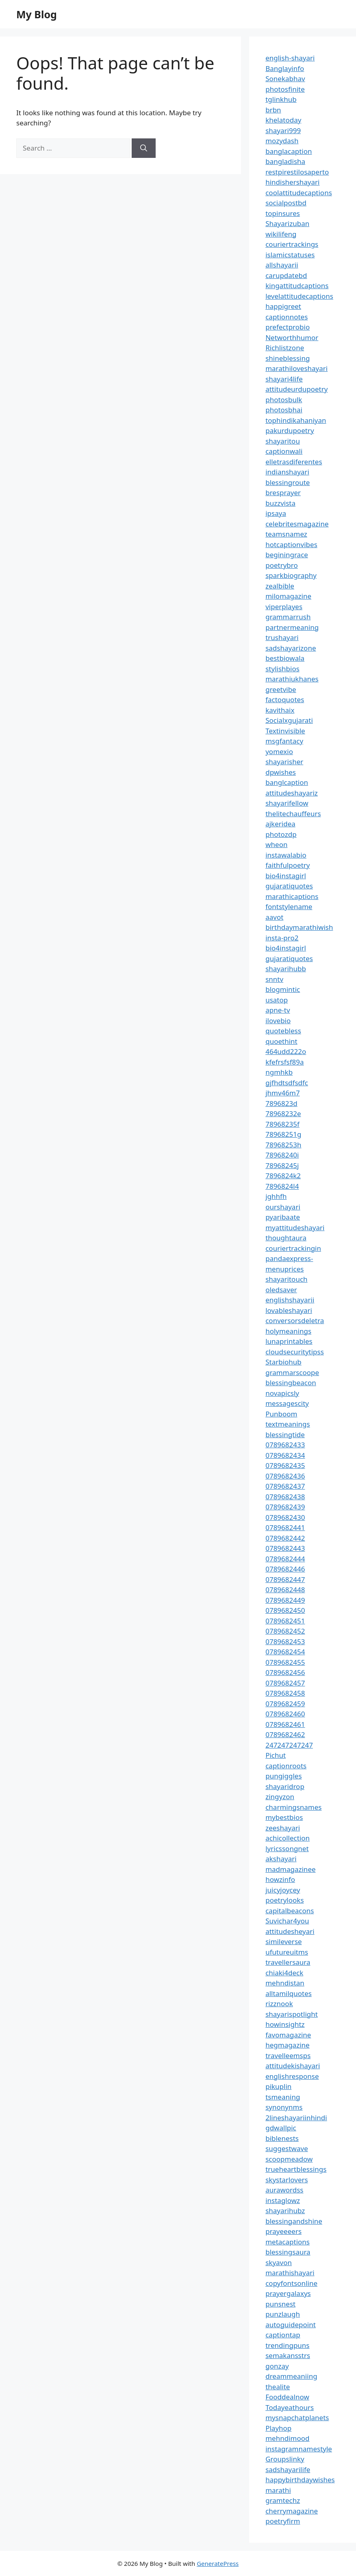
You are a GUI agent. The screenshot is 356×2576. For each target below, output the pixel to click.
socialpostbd (285, 202)
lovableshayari (288, 1310)
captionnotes (286, 316)
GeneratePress (218, 2563)
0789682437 (285, 1486)
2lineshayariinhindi (296, 2117)
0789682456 (285, 1672)
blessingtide (285, 1434)
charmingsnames (293, 1807)
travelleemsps (287, 2055)
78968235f (282, 1124)
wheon (276, 844)
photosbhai (283, 409)
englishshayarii (289, 1299)
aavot (274, 917)
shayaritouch (286, 1279)
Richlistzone (284, 347)
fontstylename (288, 906)
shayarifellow (286, 803)
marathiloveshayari (296, 368)
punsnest (280, 2304)
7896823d (281, 1103)
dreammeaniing (291, 2376)
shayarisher (284, 761)
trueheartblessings (295, 2169)
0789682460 (285, 1713)
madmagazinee (290, 1869)
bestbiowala (284, 658)
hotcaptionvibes (291, 544)
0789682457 (285, 1683)
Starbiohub (283, 1362)
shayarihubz (285, 2210)
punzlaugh (282, 2314)
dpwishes (280, 772)
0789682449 (285, 1600)
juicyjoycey (282, 1890)
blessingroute (287, 482)
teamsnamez (286, 534)
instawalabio (285, 855)
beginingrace (286, 554)
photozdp (280, 834)
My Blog (36, 14)
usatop (276, 1000)
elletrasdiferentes (293, 461)
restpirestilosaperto (297, 172)
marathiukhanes (292, 678)
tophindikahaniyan (295, 420)
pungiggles (283, 1776)
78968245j (282, 1165)
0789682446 (285, 1569)
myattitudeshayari (294, 1227)
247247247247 (289, 1745)
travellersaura (287, 1962)
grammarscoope (292, 1372)
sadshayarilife (287, 2469)
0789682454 (285, 1651)
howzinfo (280, 1879)
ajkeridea (280, 823)
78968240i (282, 1155)
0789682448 (285, 1589)
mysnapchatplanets (297, 2417)
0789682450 (285, 1610)
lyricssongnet (286, 1848)
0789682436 (285, 1476)
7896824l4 (282, 1186)
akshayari (280, 1858)
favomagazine (288, 2034)
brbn (273, 109)
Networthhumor (291, 337)
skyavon (278, 2262)
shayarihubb (285, 968)
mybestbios (284, 1817)
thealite (277, 2386)
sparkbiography (291, 575)
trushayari (281, 637)
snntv (274, 979)
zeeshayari (282, 1827)
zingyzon (279, 1796)
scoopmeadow (289, 2159)
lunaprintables (289, 1341)
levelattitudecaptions (299, 296)
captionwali (283, 451)
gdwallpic (280, 2127)
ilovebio (278, 1020)
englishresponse (292, 2076)
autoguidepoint (290, 2324)
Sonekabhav (285, 78)
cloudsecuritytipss (294, 1351)
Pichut (275, 1755)
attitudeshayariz (291, 793)
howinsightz (284, 2024)
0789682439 (285, 1506)
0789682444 (285, 1558)
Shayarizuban (287, 223)
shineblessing (287, 358)
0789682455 (285, 1662)
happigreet (283, 306)
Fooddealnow (287, 2396)
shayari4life (284, 379)
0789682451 (285, 1620)
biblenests (282, 2138)
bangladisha (285, 161)
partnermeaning (292, 627)
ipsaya (275, 513)
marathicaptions (291, 896)
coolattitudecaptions (298, 192)
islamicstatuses (290, 254)
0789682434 (285, 1455)
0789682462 (285, 1734)
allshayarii (281, 264)
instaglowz (282, 2200)
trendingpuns (287, 2345)
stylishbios (282, 668)
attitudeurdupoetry (296, 389)
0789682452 (285, 1631)
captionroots (285, 1765)
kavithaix (279, 710)
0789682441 (285, 1527)
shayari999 (283, 130)
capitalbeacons (289, 1910)
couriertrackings (291, 244)
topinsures (282, 213)
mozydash (281, 140)
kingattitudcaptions (296, 285)
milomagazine (288, 596)
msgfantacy (284, 741)
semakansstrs (287, 2355)
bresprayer (283, 492)
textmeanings (287, 1424)
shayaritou (282, 441)
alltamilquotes (288, 1993)
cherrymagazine (291, 2511)
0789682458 (285, 1693)
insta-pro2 (281, 937)
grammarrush (287, 616)
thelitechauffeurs (293, 813)
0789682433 (285, 1444)
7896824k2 (283, 1175)
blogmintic (282, 989)
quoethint (281, 1041)
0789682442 (285, 1538)
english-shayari (290, 58)
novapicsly (282, 1393)
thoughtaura (285, 1237)
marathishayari (289, 2272)
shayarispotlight (291, 2014)
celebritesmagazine (296, 523)
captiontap (282, 2334)
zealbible (279, 586)
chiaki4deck (284, 1972)
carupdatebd (286, 275)
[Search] (144, 148)
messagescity (287, 1403)
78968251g (283, 1134)
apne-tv (277, 1010)
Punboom (281, 1413)
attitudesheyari (289, 1931)
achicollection (287, 1838)
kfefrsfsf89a (284, 1062)
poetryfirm (282, 2521)
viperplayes (283, 606)
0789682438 (285, 1496)
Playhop (278, 2428)
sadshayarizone (290, 648)
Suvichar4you (287, 1920)
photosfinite (285, 89)
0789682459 (285, 1703)
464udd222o (285, 1051)
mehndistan (284, 1983)
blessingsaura (287, 2252)
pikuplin (278, 2086)
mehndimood (287, 2438)
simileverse (283, 1941)
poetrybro (281, 565)
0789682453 (285, 1641)
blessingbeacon (290, 1382)
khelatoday (283, 120)
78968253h (283, 1144)
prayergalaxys (288, 2293)
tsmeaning (282, 2097)
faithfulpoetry (287, 865)
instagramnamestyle (298, 2448)
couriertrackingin (293, 1248)
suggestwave (286, 2148)
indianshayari (287, 471)
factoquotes (284, 699)
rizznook (279, 2003)
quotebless (283, 1030)
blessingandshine (293, 2221)
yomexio (279, 751)
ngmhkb (279, 1072)
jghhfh (276, 1196)
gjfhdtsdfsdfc (286, 1082)
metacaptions (287, 2241)
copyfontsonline (291, 2283)
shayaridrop (284, 1786)
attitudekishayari (292, 2065)
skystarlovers (286, 2179)
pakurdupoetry (289, 430)
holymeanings (288, 1331)
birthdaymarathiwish (299, 927)
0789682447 (285, 1579)
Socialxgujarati (289, 720)
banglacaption (288, 151)
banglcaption (286, 782)
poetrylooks (284, 1900)
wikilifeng (280, 234)
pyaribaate (282, 1217)
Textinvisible (285, 730)
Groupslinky (284, 2459)
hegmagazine (287, 2045)
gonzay (277, 2366)
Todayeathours (289, 2407)
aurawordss (284, 2189)
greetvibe (280, 689)
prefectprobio (287, 327)
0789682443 (285, 1548)
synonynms (283, 2107)
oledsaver (281, 1289)
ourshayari (282, 1206)
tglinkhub (280, 99)
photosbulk (283, 399)
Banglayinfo (284, 68)
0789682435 (285, 1465)
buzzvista (280, 503)
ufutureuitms (286, 1952)
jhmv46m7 (282, 1092)
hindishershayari (292, 182)
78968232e (283, 1113)
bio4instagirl (285, 875)
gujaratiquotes (289, 885)
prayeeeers (283, 2231)
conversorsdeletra (294, 1320)
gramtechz (282, 2500)
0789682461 (285, 1724)
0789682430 (285, 1517)
